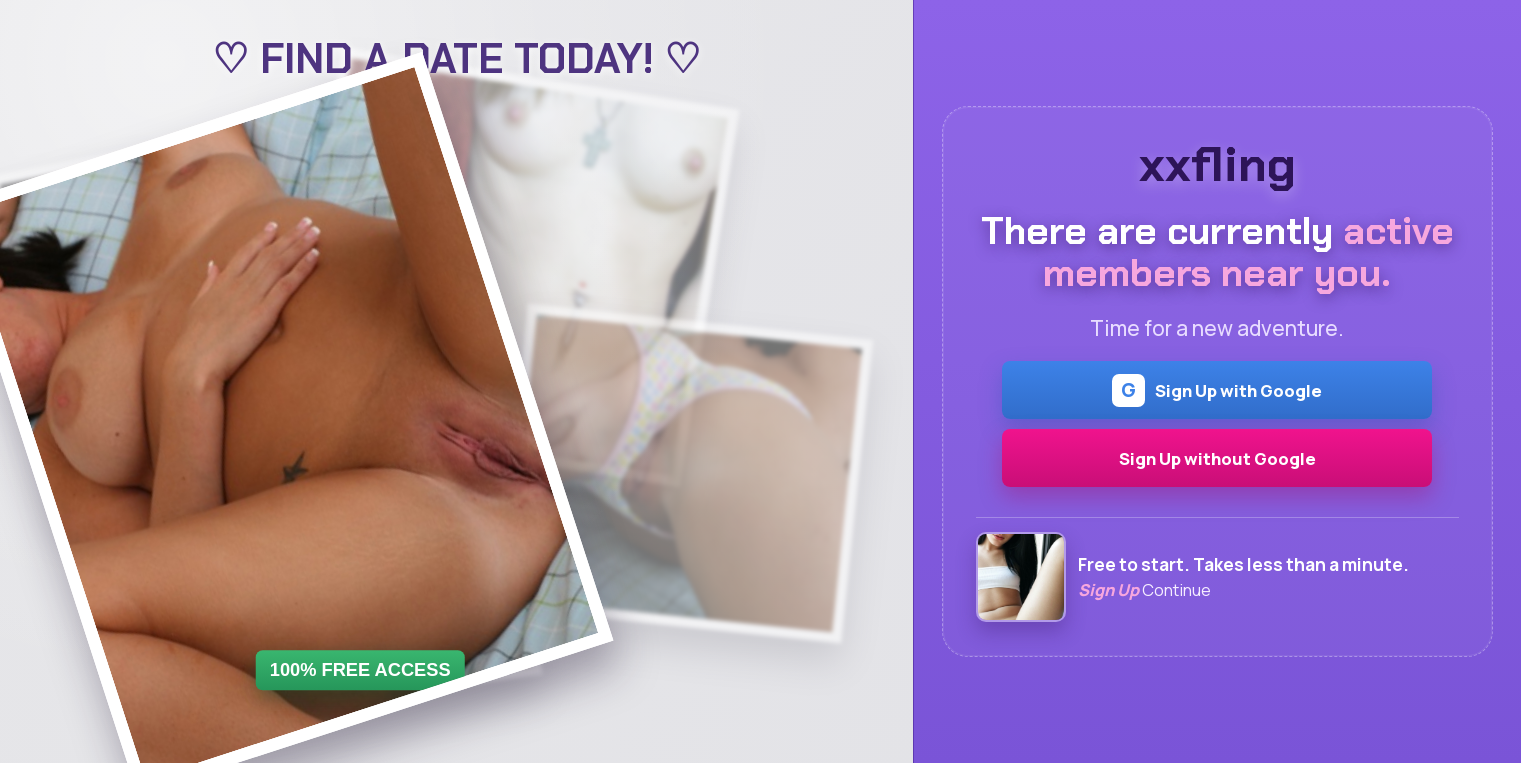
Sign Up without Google (1217, 458)
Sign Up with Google (1217, 390)
